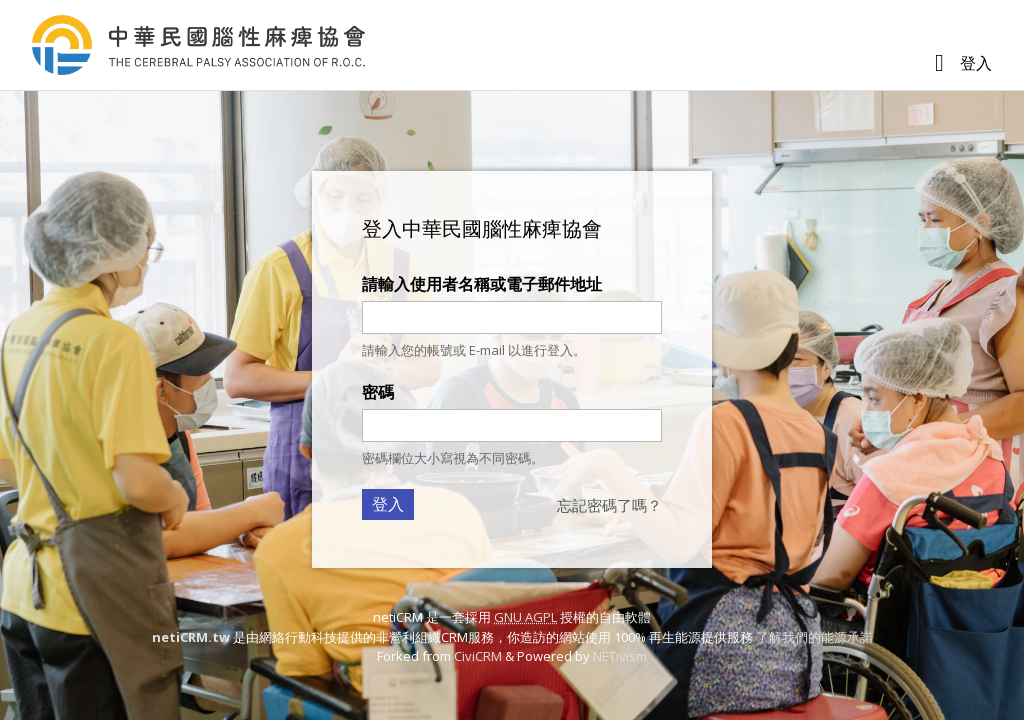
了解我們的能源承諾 (814, 637)
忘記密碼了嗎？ (609, 505)
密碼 (378, 392)
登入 (976, 63)
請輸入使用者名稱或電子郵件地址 (482, 284)
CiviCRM (478, 656)
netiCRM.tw (191, 637)
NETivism (620, 656)
